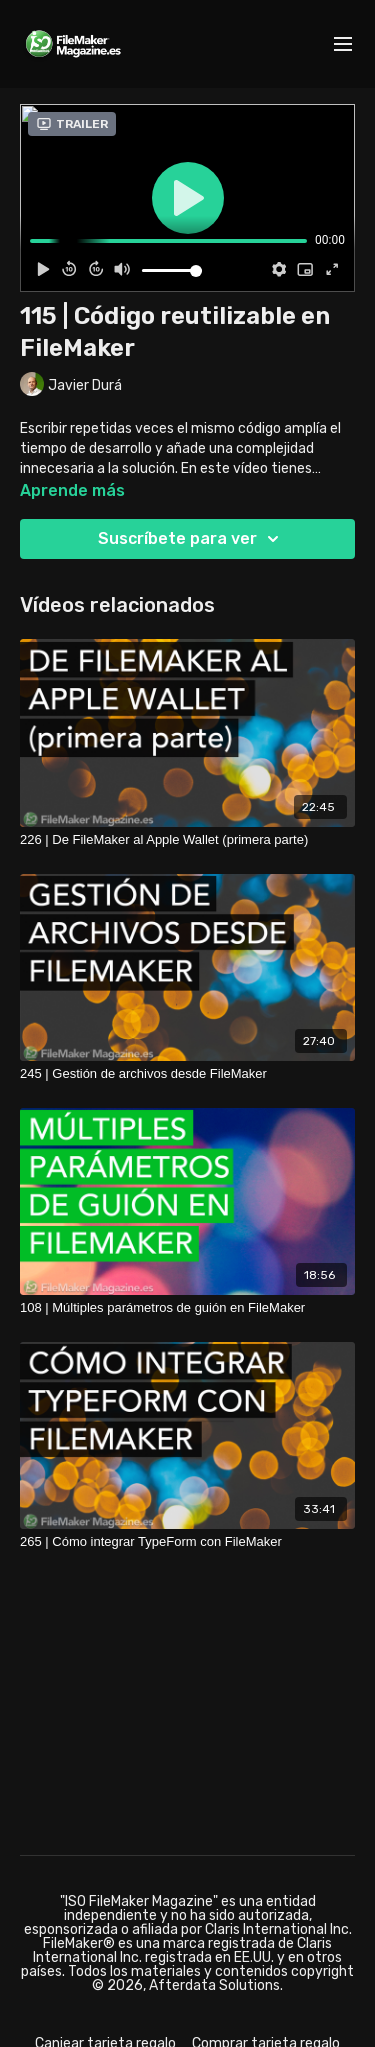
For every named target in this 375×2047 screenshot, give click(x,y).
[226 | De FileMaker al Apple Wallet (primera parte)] (187, 840)
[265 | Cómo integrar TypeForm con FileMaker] (187, 1542)
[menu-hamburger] (343, 44)
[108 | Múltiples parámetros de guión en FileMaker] (187, 1308)
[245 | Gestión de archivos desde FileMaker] (187, 1074)
